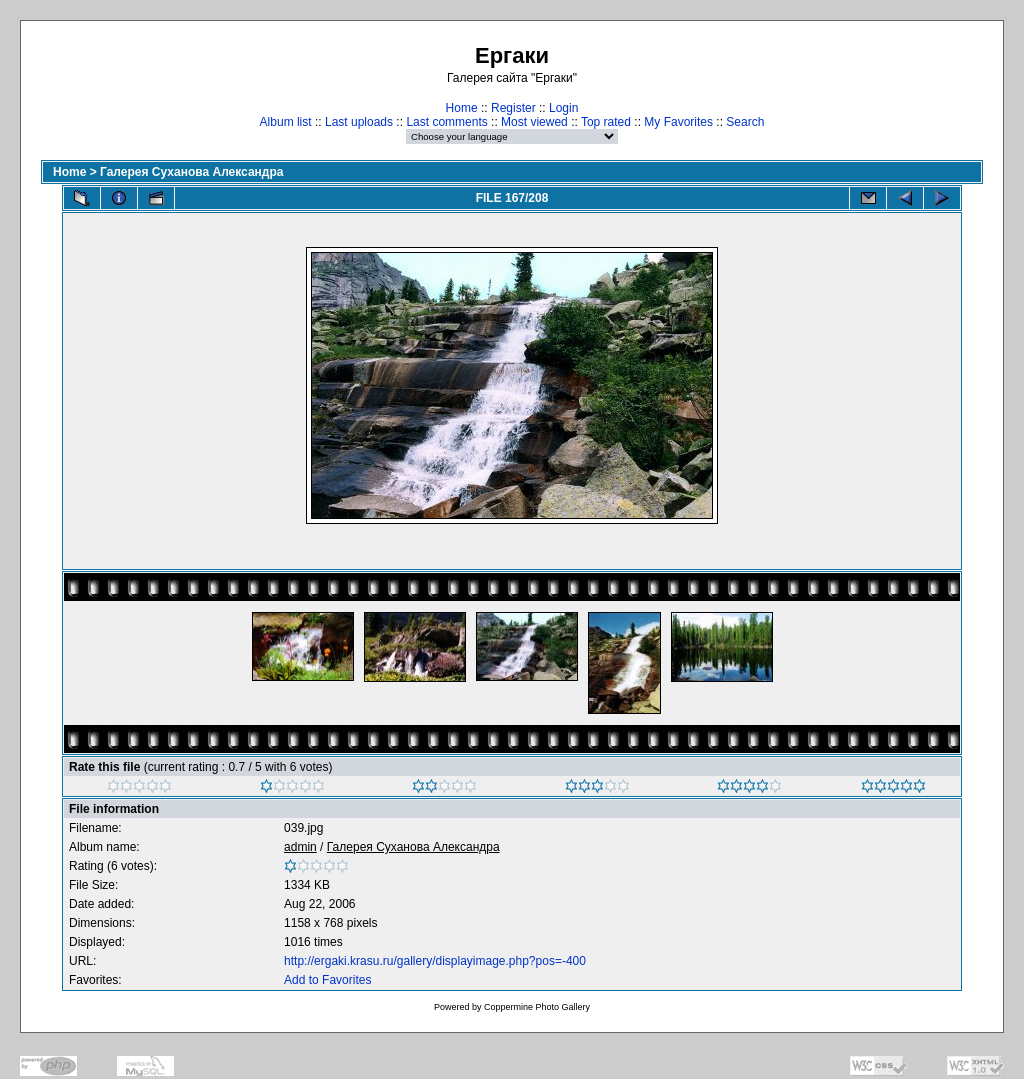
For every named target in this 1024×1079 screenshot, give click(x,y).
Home (462, 108)
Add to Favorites (327, 980)
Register (513, 108)
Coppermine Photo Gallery (537, 1007)
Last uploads (359, 122)
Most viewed (534, 122)
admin (300, 847)
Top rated (606, 122)
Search (745, 122)
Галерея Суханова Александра (191, 172)
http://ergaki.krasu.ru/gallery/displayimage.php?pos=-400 (435, 961)
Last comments (446, 122)
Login (563, 108)
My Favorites (678, 122)
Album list (286, 122)
